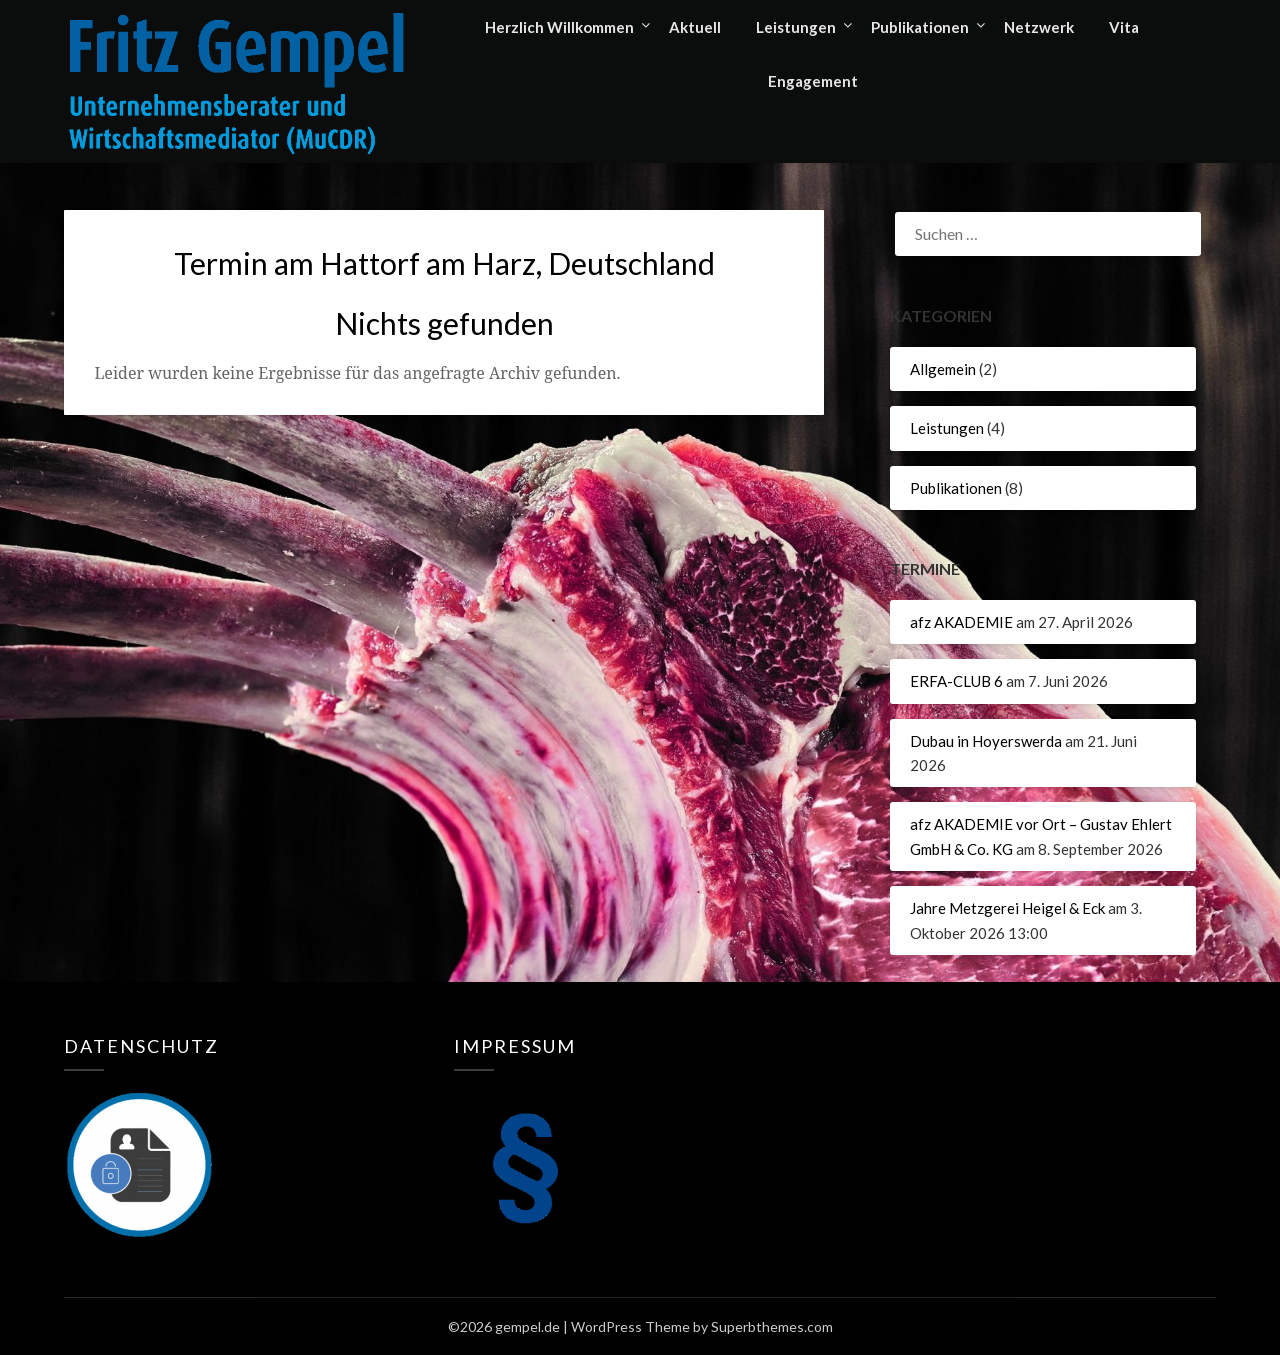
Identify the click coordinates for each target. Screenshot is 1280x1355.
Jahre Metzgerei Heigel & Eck (1007, 908)
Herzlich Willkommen (559, 27)
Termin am (444, 263)
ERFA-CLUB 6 (956, 681)
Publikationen (920, 27)
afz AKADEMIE (961, 622)
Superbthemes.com (772, 1326)
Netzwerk (1039, 27)
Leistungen (796, 27)
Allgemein (943, 369)
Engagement (813, 81)
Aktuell (695, 27)
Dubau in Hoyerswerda (986, 741)
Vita (1124, 27)
